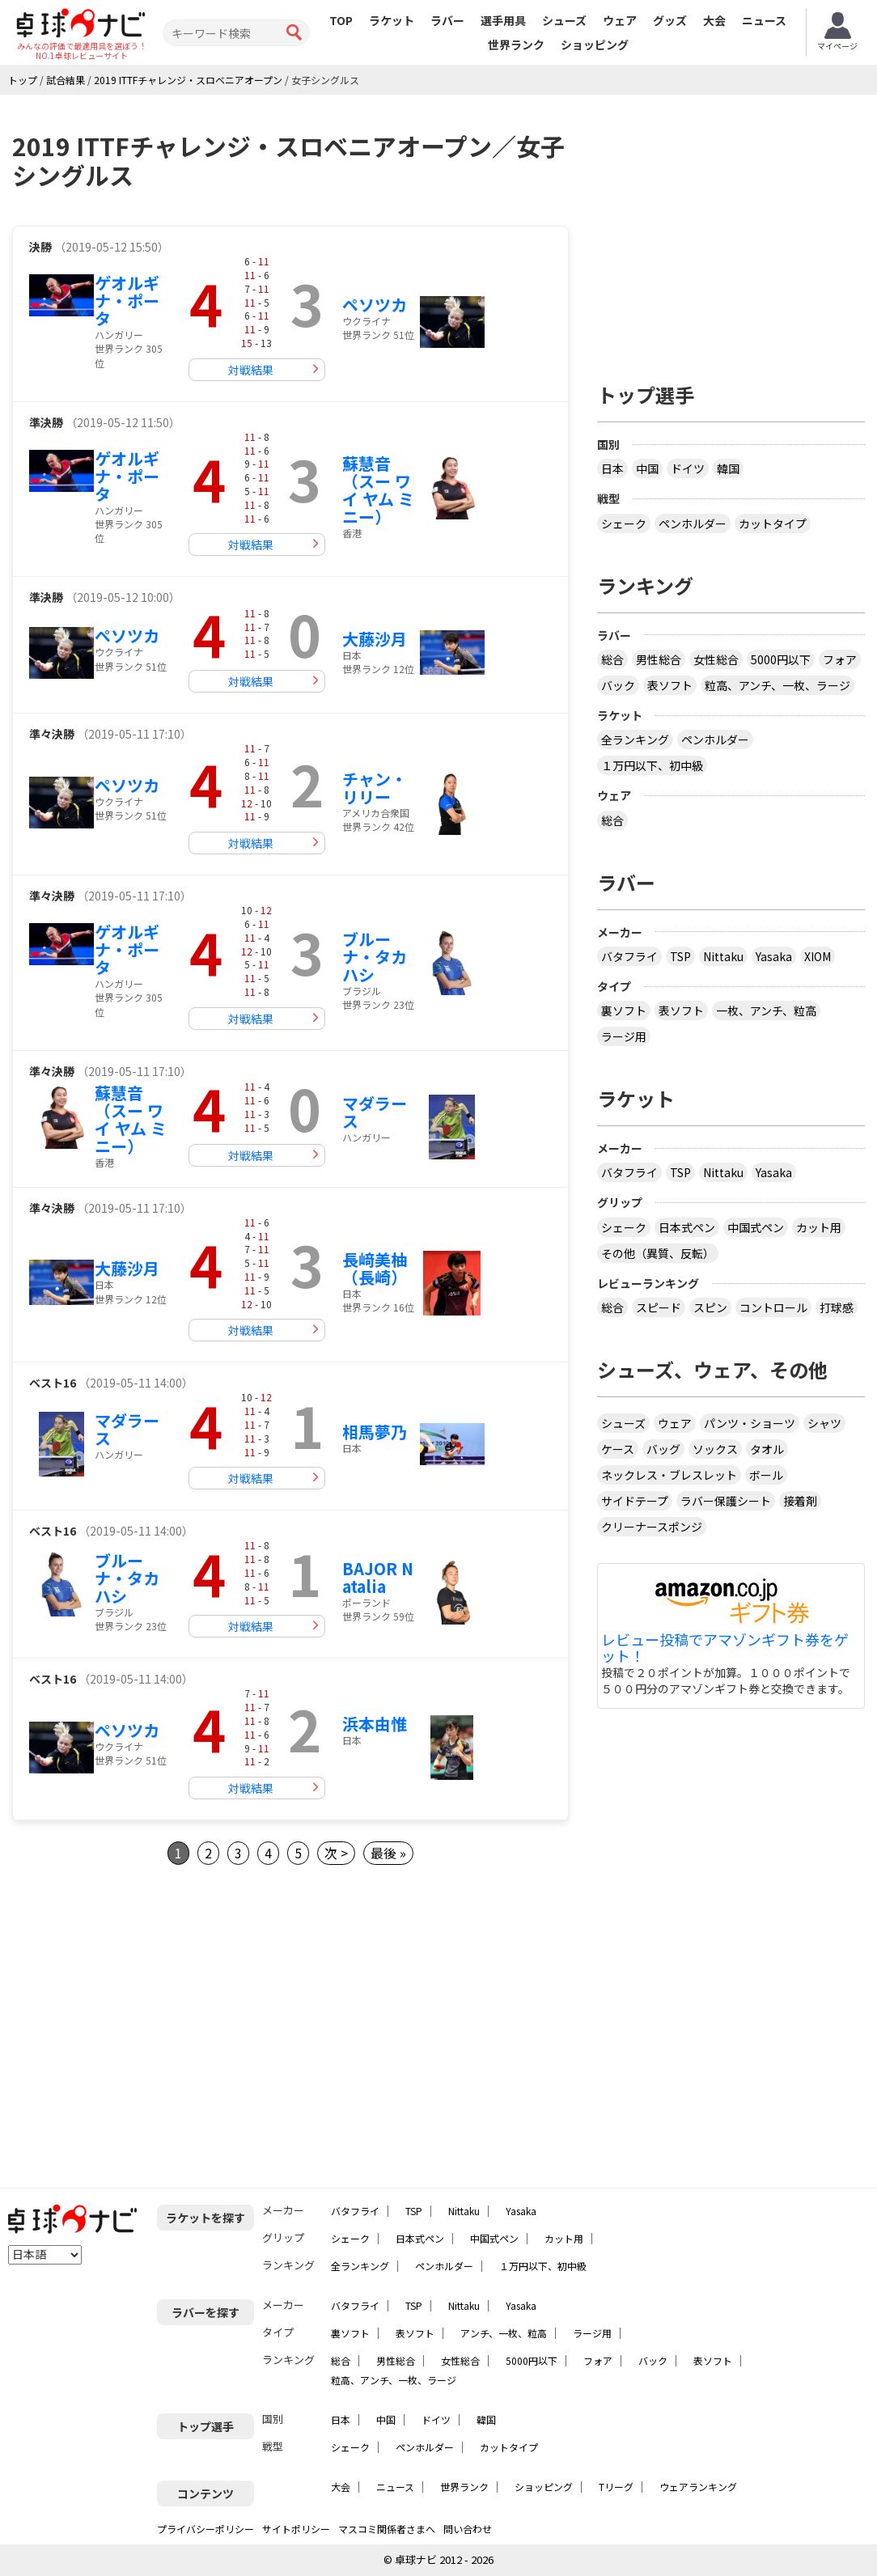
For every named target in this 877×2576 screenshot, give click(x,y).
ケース (617, 1449)
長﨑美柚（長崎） (374, 1268)
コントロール (773, 1307)
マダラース (374, 1112)
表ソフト (670, 685)
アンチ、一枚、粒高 (503, 2333)
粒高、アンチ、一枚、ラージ (777, 685)
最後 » (388, 1852)
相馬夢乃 (374, 1431)
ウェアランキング (698, 2486)
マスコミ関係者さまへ (386, 2529)
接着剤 (800, 1501)
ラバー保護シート (725, 1501)
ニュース (764, 20)
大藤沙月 (374, 638)
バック (618, 685)
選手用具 (503, 20)
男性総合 (658, 659)
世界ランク (516, 44)
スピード (658, 1307)
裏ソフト (623, 1010)
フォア (840, 659)
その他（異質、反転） (657, 1253)
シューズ (564, 20)
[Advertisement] (148, 2026)
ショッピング (595, 44)
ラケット (391, 20)
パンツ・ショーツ (749, 1423)
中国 (647, 468)
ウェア (620, 20)
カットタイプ (773, 523)
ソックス (715, 1449)
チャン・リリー (374, 787)
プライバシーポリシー (205, 2529)
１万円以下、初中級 (652, 765)
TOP (341, 20)
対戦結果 (250, 370)
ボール (766, 1475)
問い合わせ (467, 2529)
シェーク (623, 523)
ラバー (447, 20)
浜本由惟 (374, 1723)
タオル (767, 1449)
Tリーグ (616, 2486)
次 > (336, 1852)
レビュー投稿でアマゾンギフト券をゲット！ (725, 1648)
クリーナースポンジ (651, 1527)
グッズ (670, 20)
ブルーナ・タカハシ (374, 956)
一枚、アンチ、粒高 (766, 1010)
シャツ (824, 1423)
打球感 (837, 1307)
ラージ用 (623, 1036)
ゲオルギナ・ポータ (127, 300)
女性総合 (716, 659)
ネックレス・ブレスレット (669, 1475)
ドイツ (688, 468)
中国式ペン (755, 1227)
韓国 (728, 468)
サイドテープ (634, 1501)
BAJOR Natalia (377, 1577)
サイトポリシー (296, 2529)
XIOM (817, 956)
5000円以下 (781, 659)
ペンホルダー (693, 523)
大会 (714, 20)
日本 (612, 468)
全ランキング (635, 739)
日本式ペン (687, 1227)
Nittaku (723, 956)
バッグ (663, 1449)
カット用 (818, 1227)
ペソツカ (374, 304)
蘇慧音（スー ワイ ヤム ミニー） (378, 489)
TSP (680, 956)
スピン (710, 1307)
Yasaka (774, 956)
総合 (612, 659)
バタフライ (629, 956)
